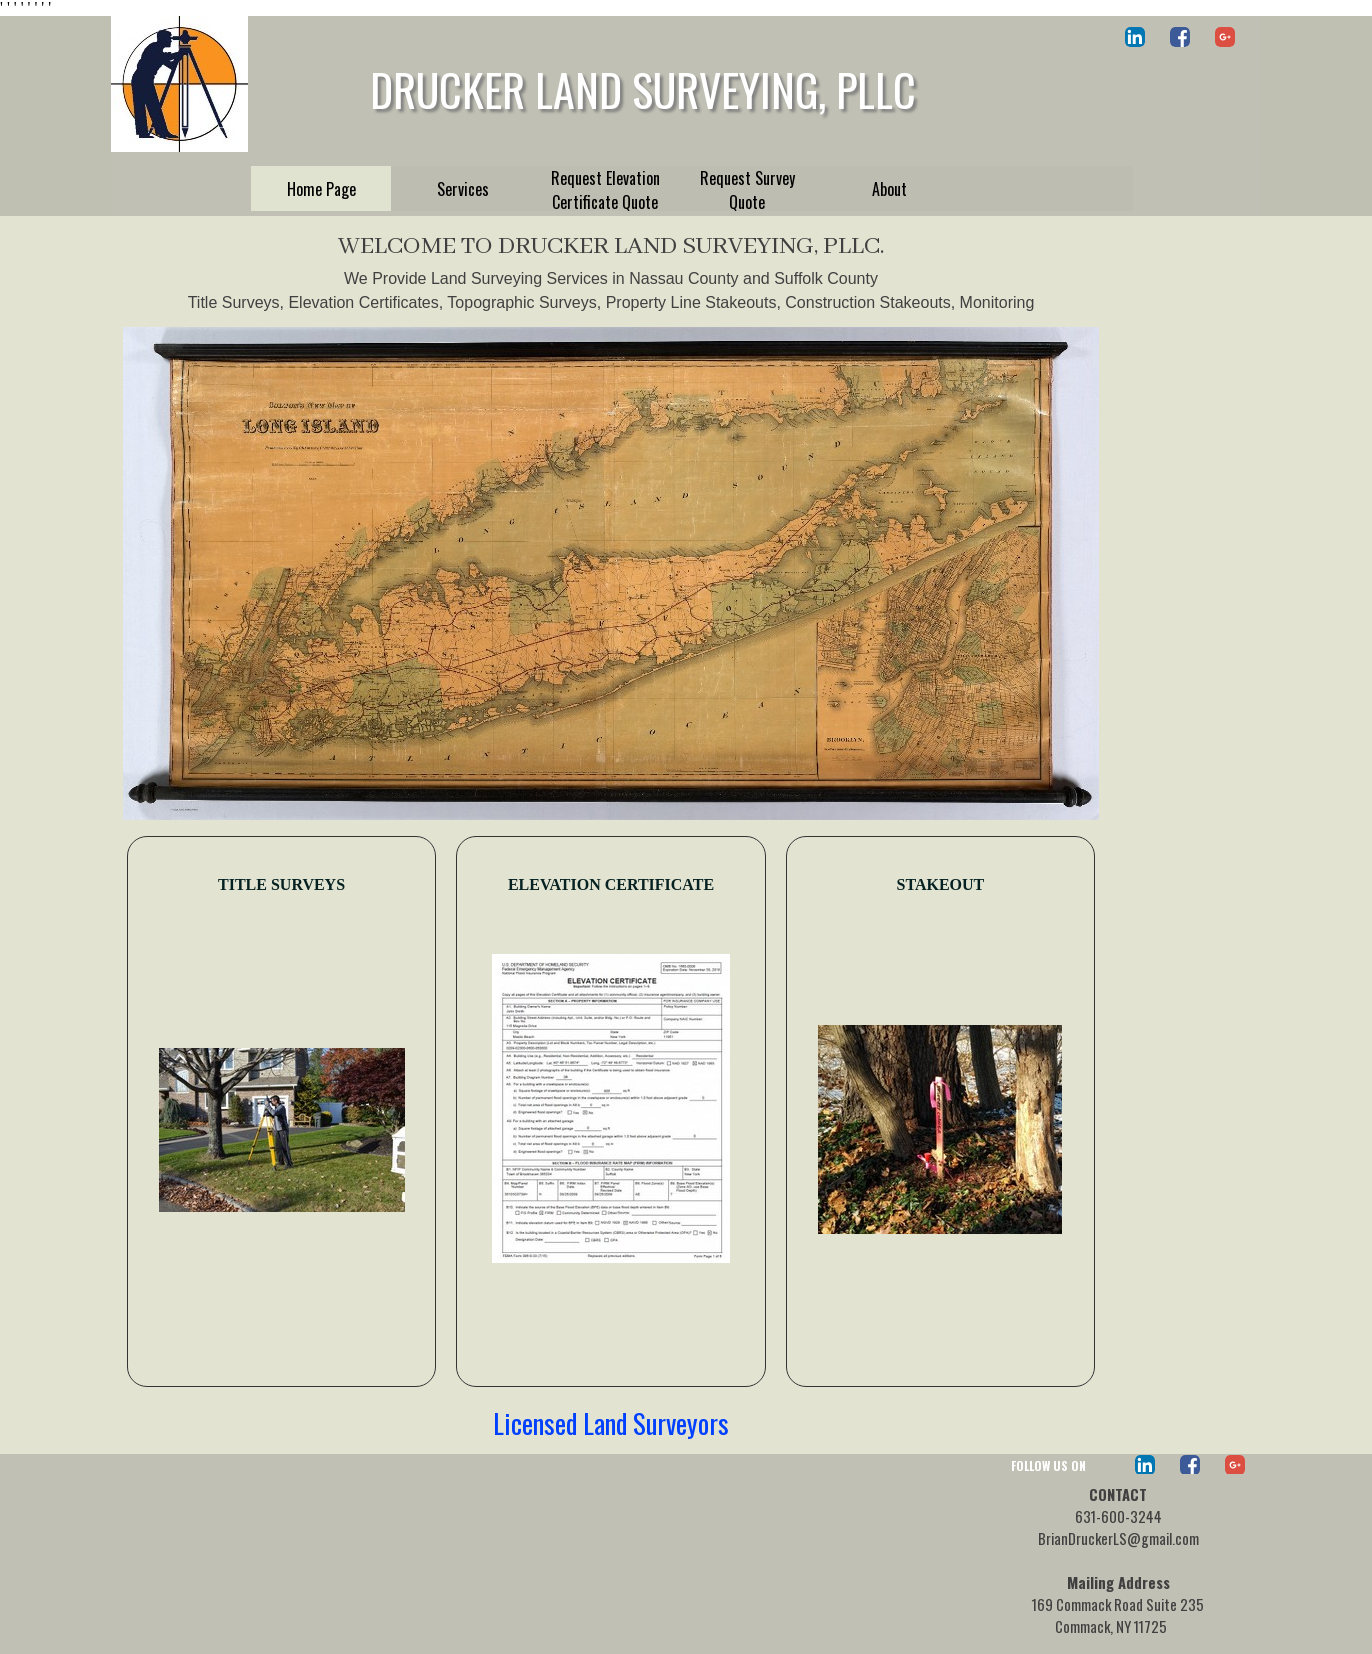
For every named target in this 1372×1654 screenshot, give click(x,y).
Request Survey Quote (747, 190)
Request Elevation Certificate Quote (605, 190)
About (889, 189)
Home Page (321, 189)
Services (463, 189)
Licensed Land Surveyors (611, 1423)
